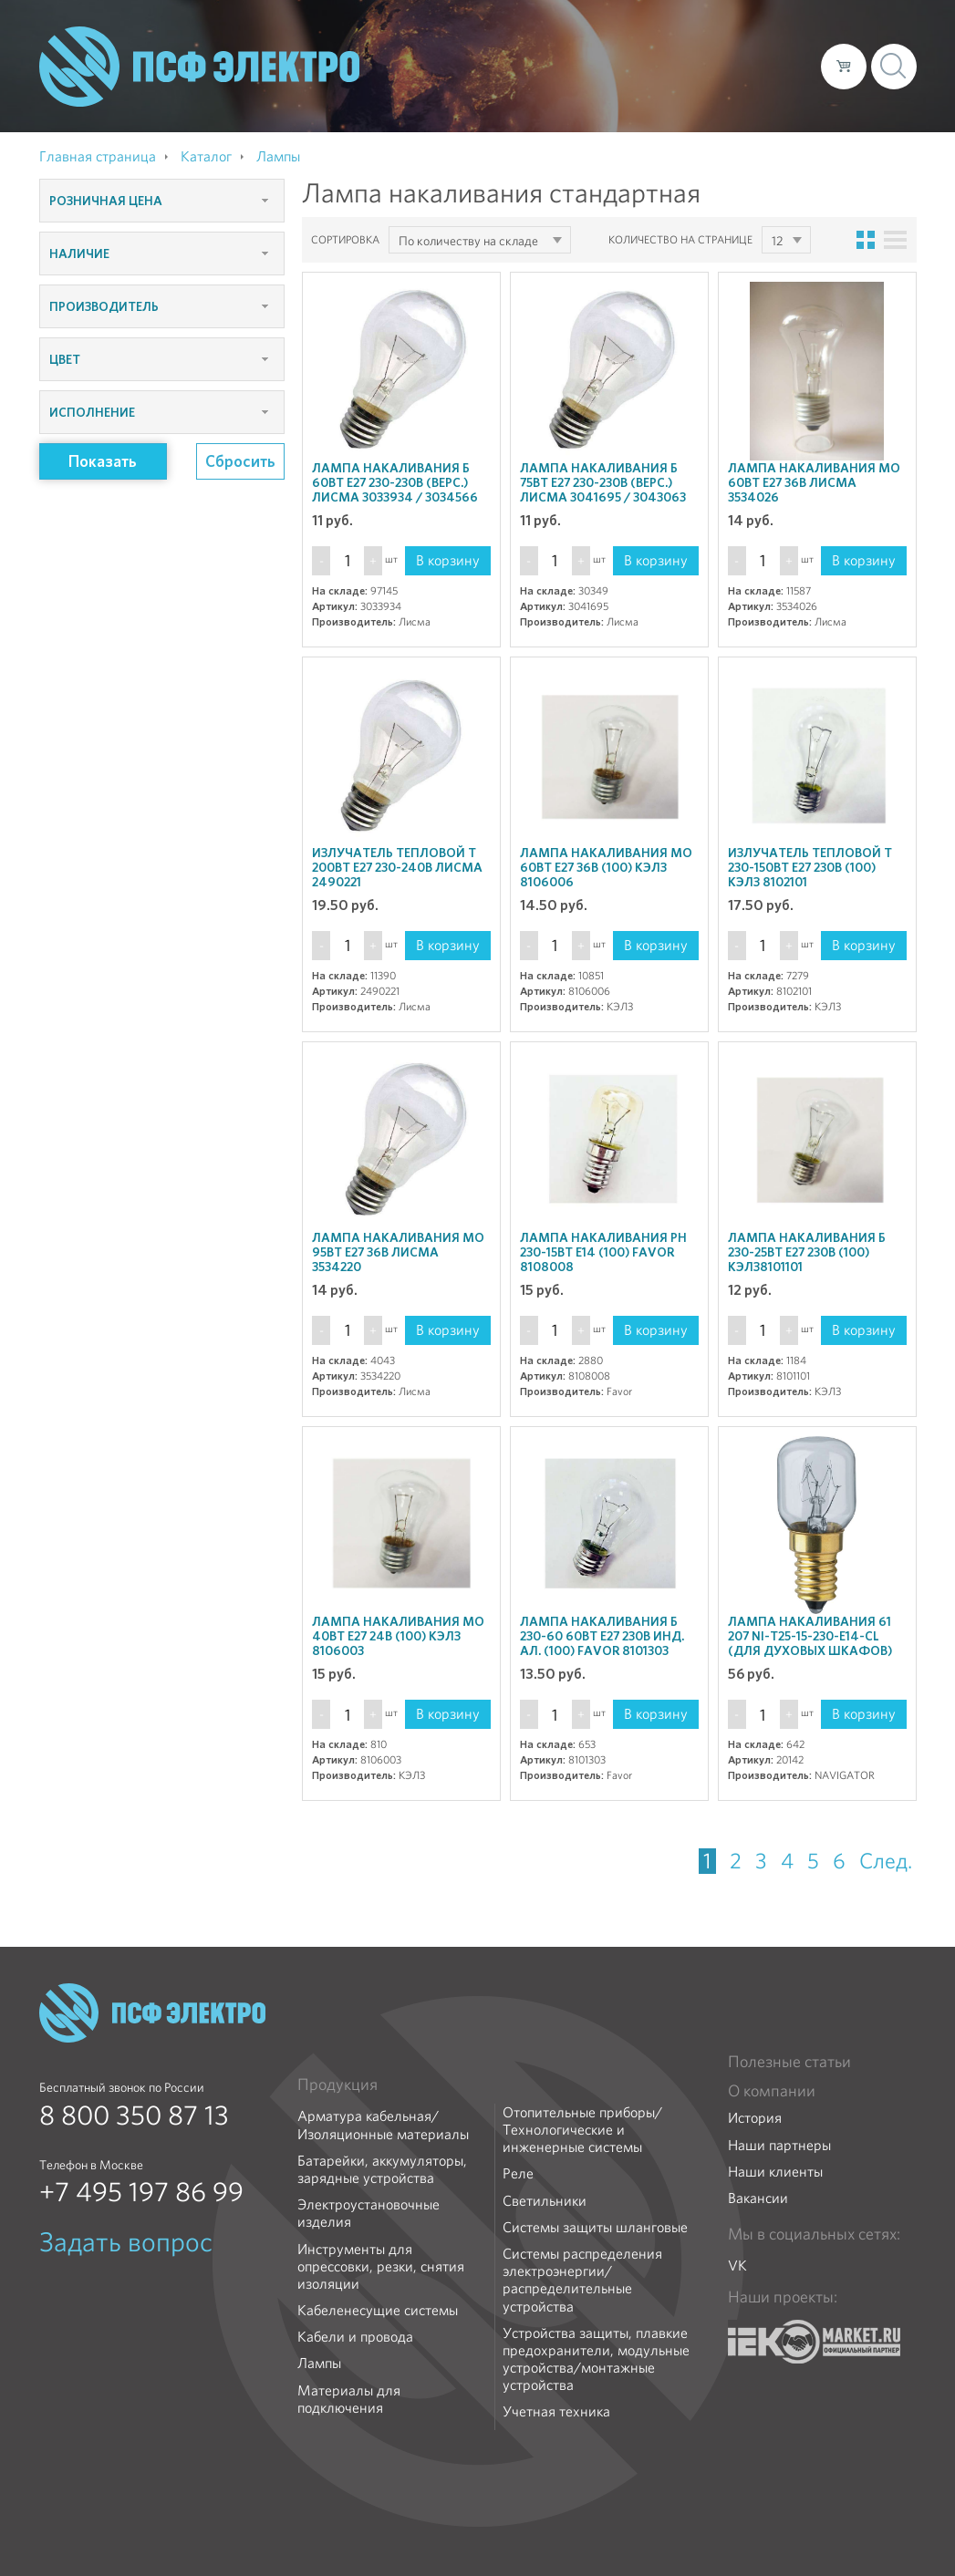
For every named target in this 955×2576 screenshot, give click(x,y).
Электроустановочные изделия (368, 2213)
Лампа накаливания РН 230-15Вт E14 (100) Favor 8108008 (603, 1252)
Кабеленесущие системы (377, 2310)
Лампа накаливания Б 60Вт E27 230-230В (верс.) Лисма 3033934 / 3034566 (395, 482)
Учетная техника (556, 2411)
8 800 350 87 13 (134, 2115)
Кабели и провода (355, 2336)
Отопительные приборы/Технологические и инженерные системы (582, 2130)
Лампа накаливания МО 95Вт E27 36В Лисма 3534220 (398, 1252)
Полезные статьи (789, 2062)
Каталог (546, 65)
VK (737, 2265)
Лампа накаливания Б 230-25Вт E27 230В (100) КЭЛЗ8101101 (807, 1252)
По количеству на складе (468, 241)
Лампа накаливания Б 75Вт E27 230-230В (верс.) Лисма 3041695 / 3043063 (603, 482)
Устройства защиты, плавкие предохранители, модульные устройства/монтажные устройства (596, 2359)
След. (885, 1861)
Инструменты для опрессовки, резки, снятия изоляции (380, 2266)
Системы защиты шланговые (595, 2227)
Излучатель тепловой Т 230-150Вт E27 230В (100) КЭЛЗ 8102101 (810, 867)
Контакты (773, 65)
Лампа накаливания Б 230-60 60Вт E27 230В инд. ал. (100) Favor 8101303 (602, 1636)
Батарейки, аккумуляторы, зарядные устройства (382, 2169)
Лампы (319, 2363)
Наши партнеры (779, 2145)
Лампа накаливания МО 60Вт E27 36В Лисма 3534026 (814, 482)
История (755, 2117)
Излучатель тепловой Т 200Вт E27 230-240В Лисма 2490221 (397, 867)
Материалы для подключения (348, 2399)
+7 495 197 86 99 (141, 2192)
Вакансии (758, 2198)
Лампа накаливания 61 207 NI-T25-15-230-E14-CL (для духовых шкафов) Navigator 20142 (810, 1643)
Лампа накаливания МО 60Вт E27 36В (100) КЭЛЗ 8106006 (606, 867)
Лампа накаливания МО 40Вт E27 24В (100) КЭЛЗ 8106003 (398, 1636)
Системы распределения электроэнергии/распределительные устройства (582, 2280)
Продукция (337, 2084)
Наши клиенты (775, 2171)
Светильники (544, 2200)
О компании (459, 65)
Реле (518, 2173)
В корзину (448, 560)
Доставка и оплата (657, 65)
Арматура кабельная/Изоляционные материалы (383, 2124)
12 (777, 241)
